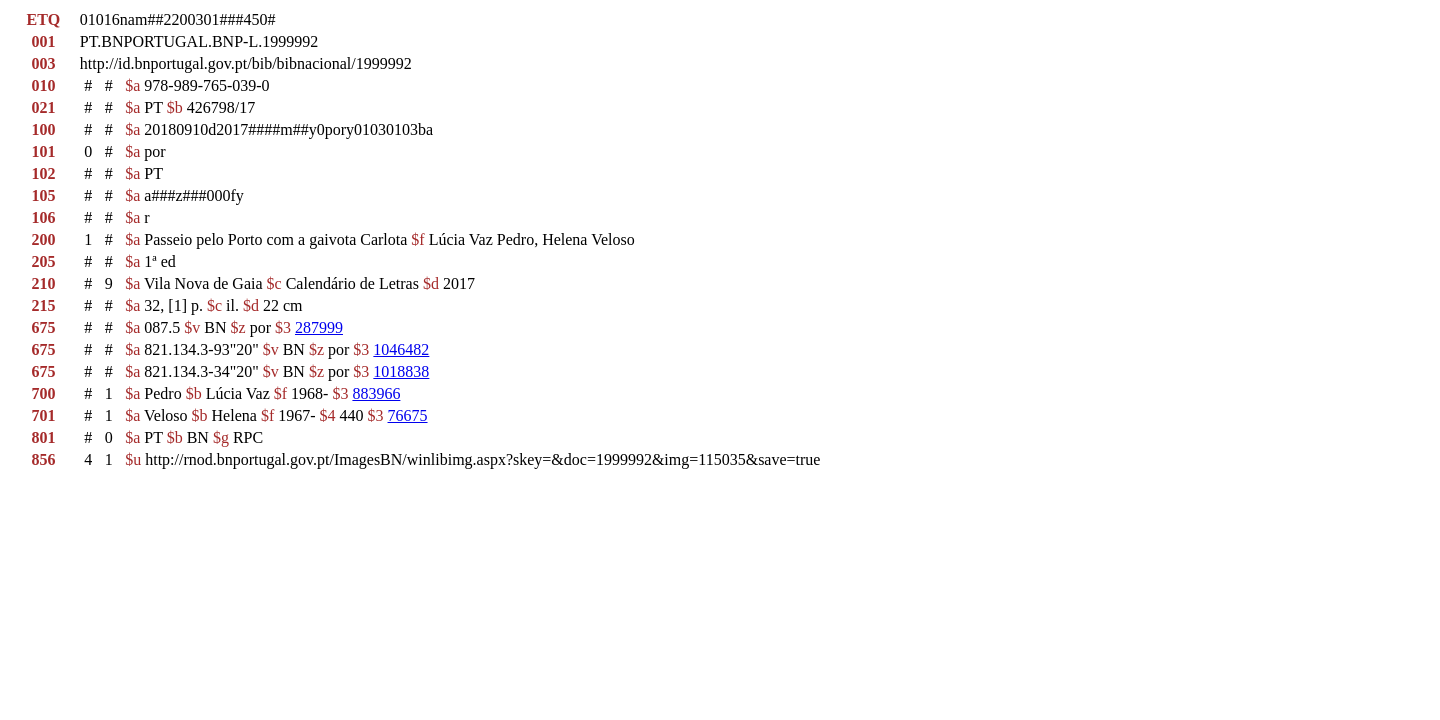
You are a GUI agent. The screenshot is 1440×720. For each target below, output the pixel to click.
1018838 (401, 371)
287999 (319, 327)
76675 (408, 415)
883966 (376, 393)
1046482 (401, 349)
